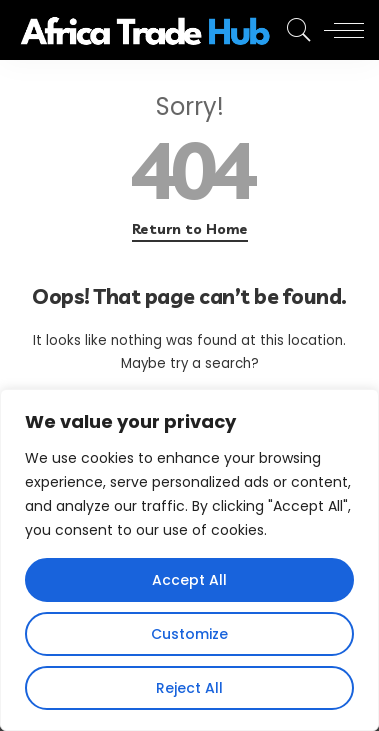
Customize (189, 634)
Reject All (189, 688)
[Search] (294, 30)
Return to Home (190, 229)
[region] (189, 560)
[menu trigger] (339, 30)
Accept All (189, 580)
